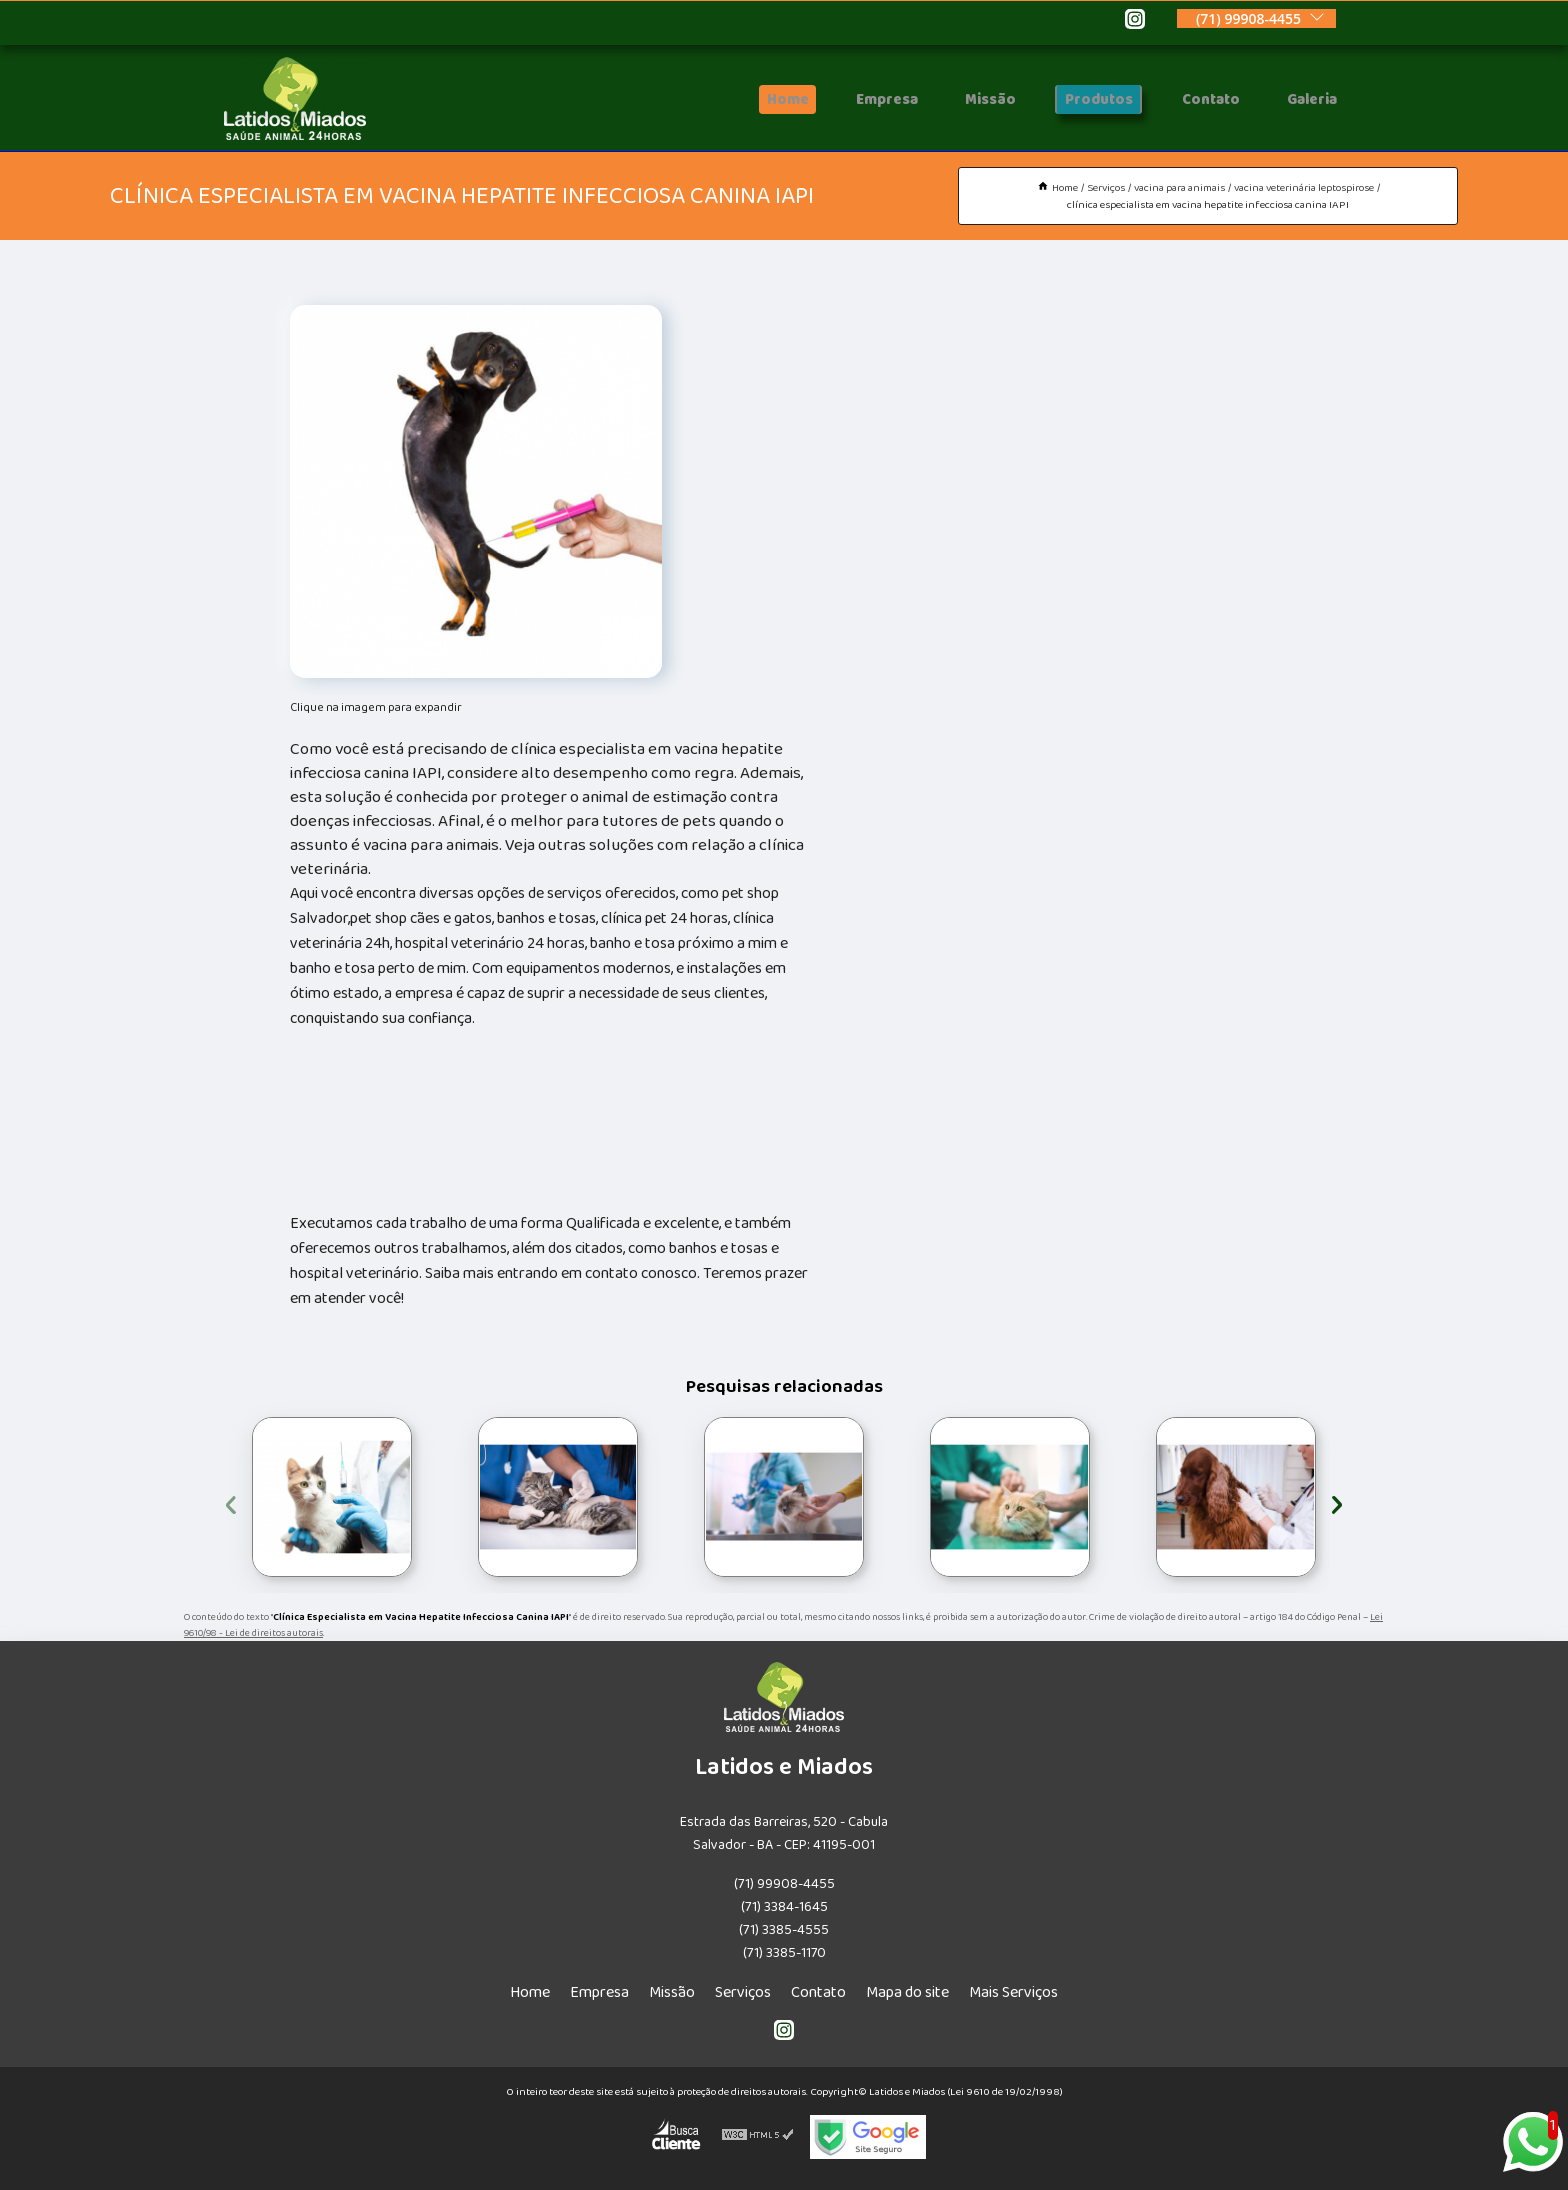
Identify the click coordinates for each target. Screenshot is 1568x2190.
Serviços (743, 1992)
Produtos (1080, 99)
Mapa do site (907, 1992)
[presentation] (231, 1501)
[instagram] (1135, 22)
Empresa (859, 99)
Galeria (1307, 99)
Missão (968, 99)
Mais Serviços (1013, 1992)
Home (756, 99)
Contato (1198, 99)
